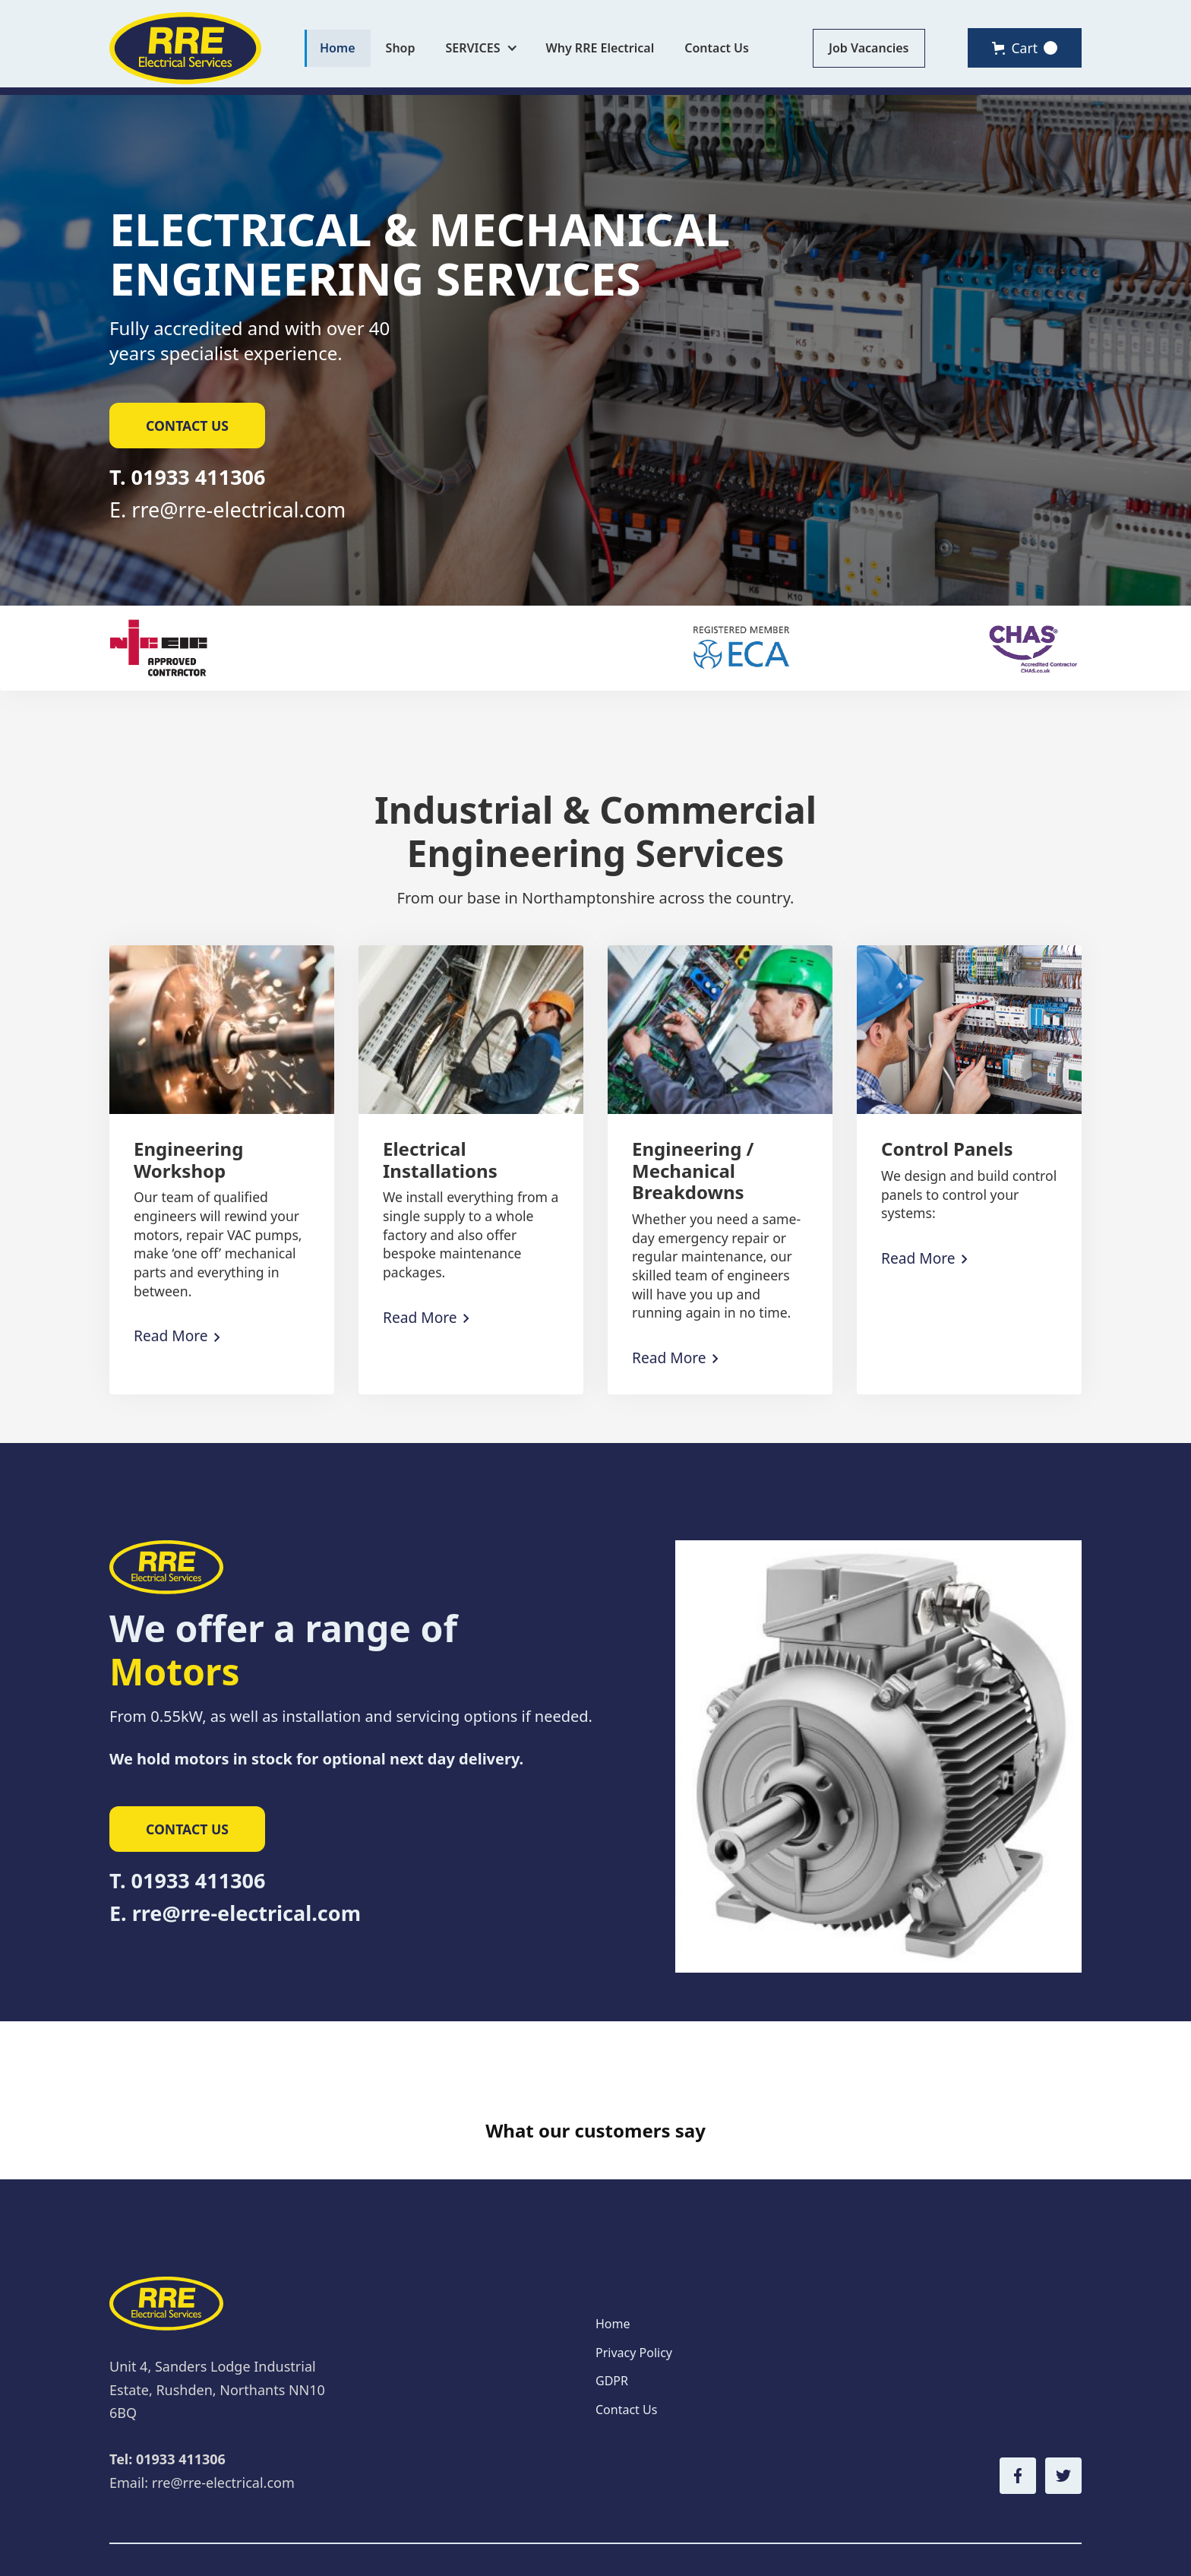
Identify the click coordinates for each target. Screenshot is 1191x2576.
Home (337, 48)
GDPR (612, 2332)
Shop (400, 48)
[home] (185, 48)
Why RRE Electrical (599, 48)
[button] (481, 49)
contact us (187, 425)
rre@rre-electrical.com (238, 509)
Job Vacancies (869, 48)
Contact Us (716, 48)
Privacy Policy (634, 2304)
